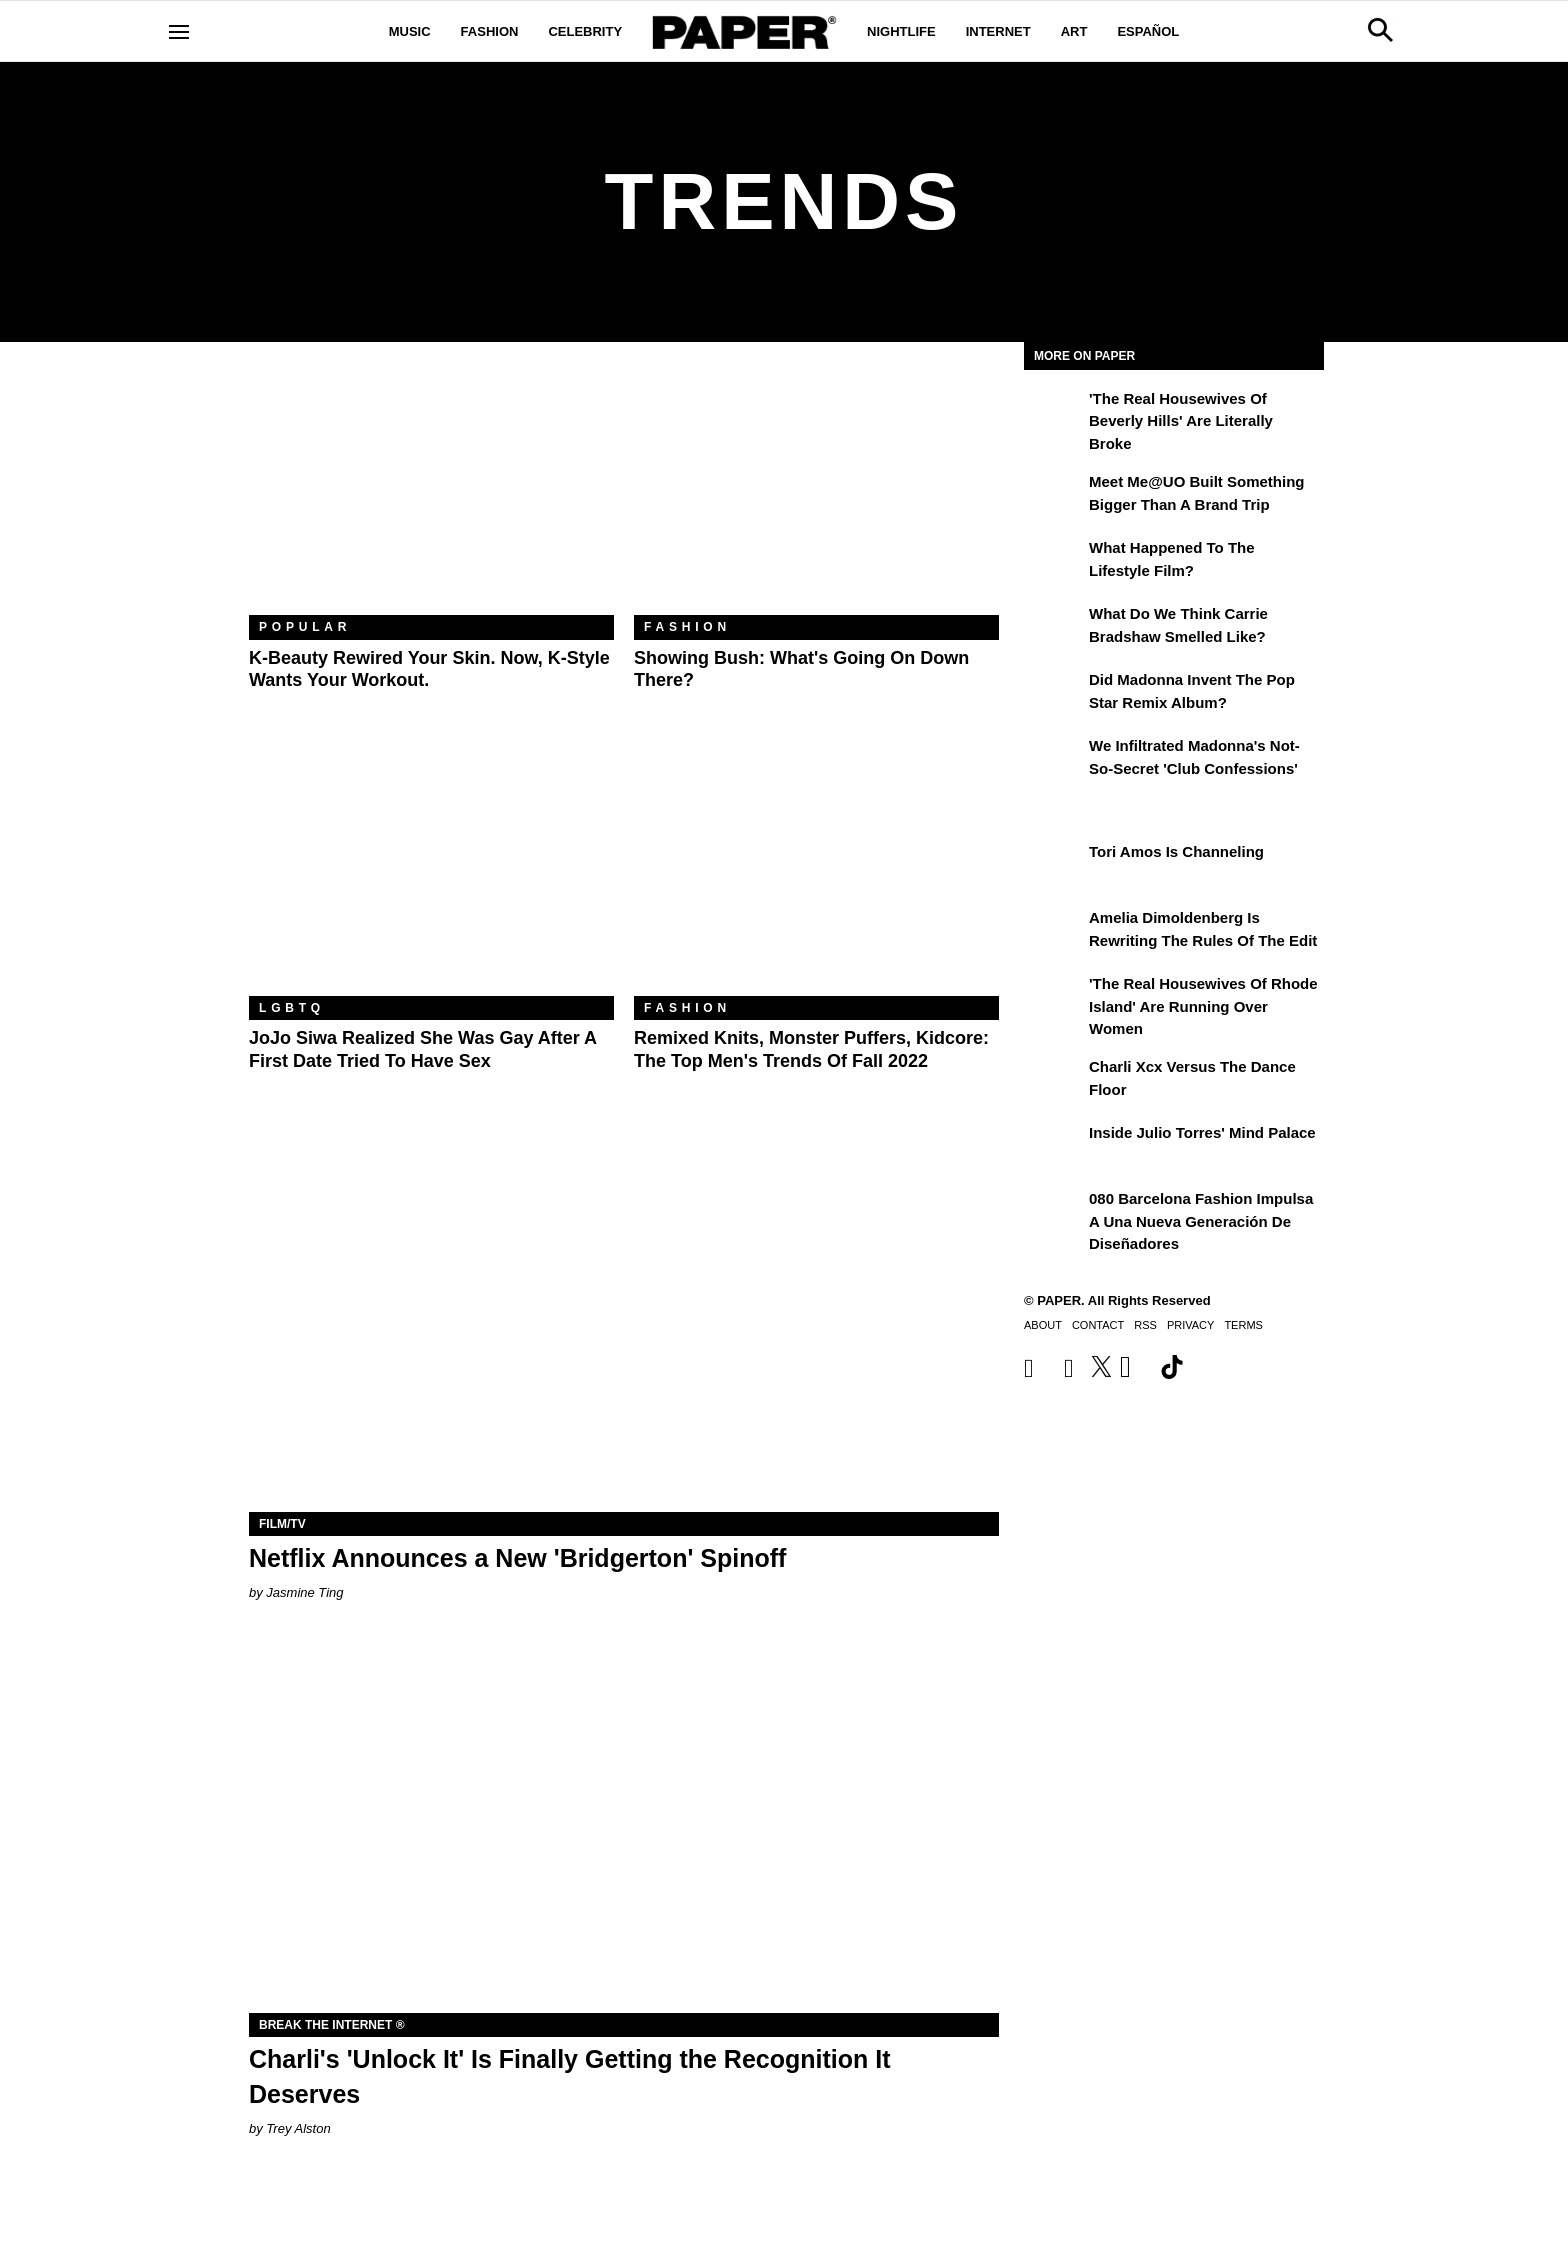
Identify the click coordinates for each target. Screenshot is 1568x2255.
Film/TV (282, 1524)
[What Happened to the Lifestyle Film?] (1054, 562)
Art (1074, 31)
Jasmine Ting (304, 1592)
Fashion (490, 31)
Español (1148, 31)
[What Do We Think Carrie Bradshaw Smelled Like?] (1054, 628)
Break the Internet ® (332, 2025)
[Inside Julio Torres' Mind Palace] (1054, 1147)
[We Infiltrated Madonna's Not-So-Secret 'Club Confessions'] (1054, 760)
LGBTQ (292, 1008)
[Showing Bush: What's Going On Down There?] (816, 493)
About (1043, 1325)
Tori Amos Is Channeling (1176, 851)
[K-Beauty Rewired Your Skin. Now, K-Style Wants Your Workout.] (431, 493)
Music (410, 31)
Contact (1098, 1325)
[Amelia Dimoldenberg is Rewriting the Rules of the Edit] (1054, 932)
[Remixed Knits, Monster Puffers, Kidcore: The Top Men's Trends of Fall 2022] (816, 874)
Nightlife (901, 31)
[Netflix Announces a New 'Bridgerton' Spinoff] (624, 1324)
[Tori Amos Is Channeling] (1054, 866)
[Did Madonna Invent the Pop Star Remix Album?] (1054, 694)
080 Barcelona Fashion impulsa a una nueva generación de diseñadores (1201, 1221)
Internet (998, 31)
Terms (1243, 1325)
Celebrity (585, 31)
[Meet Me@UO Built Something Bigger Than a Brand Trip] (1054, 496)
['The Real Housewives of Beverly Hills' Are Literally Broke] (1054, 413)
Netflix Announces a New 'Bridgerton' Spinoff (517, 1558)
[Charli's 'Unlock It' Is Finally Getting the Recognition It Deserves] (624, 1825)
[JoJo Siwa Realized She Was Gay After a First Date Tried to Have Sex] (431, 874)
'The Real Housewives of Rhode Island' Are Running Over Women (1203, 1006)
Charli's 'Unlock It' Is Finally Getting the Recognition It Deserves (570, 2076)
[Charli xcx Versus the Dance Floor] (1054, 1081)
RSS (1145, 1325)
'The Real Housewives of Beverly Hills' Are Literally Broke (1181, 421)
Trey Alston (298, 2128)
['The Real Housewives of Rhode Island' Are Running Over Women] (1054, 998)
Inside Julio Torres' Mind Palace (1202, 1132)
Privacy (1190, 1325)
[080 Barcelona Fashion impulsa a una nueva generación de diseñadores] (1054, 1213)
